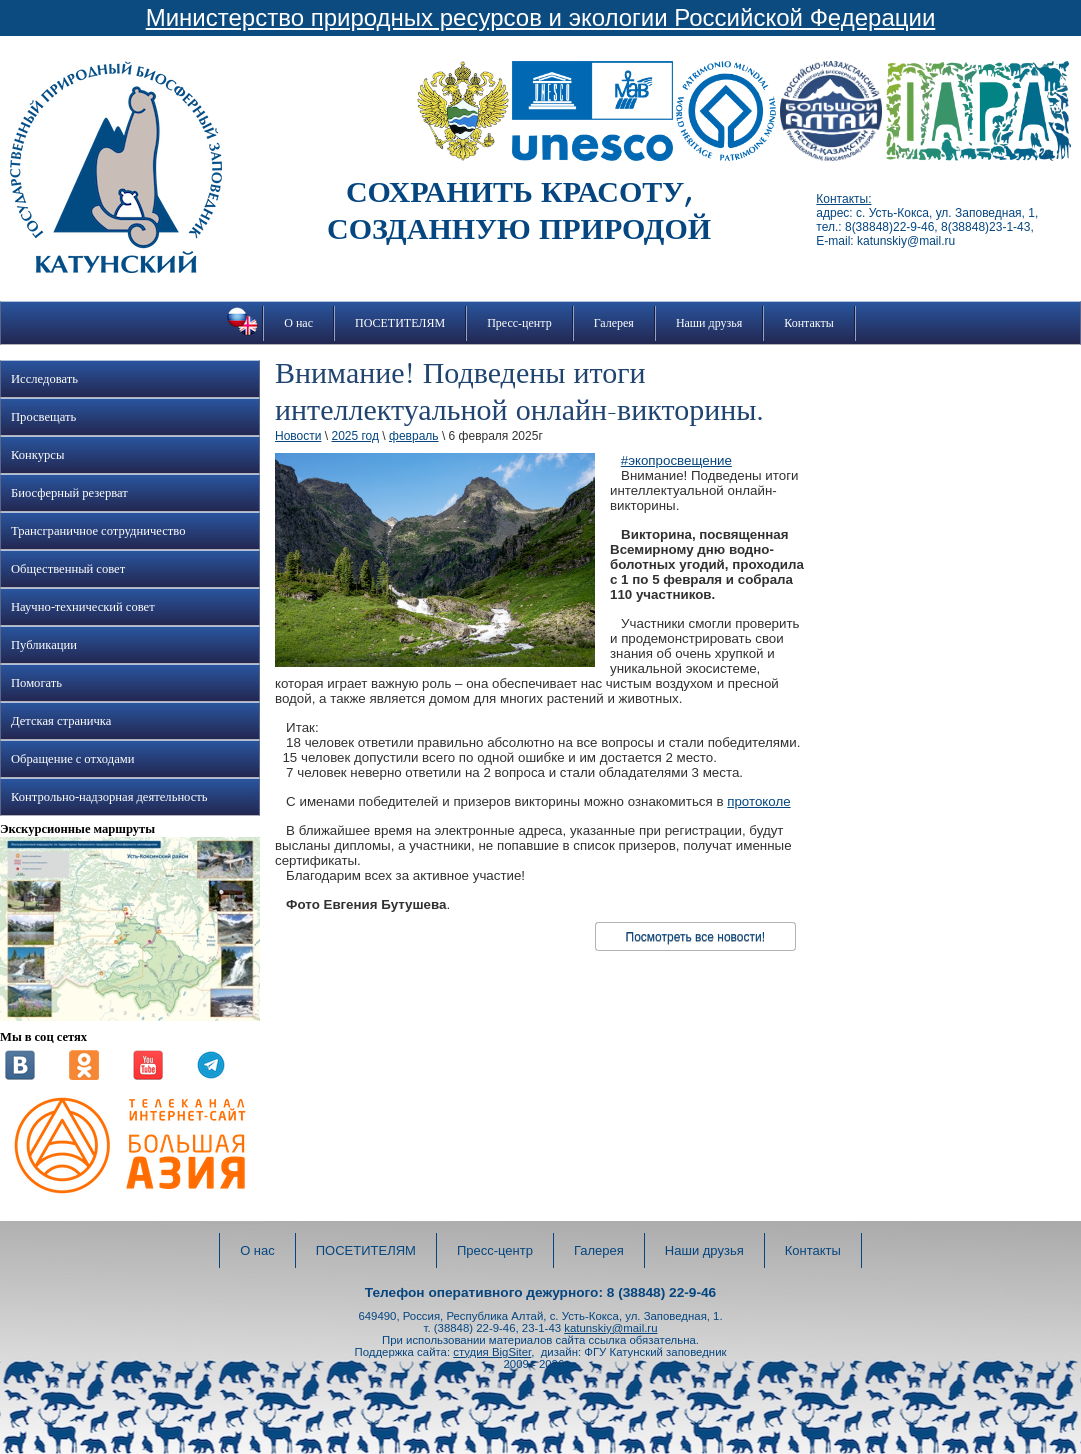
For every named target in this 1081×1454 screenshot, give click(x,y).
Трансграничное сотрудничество (98, 531)
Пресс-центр (519, 323)
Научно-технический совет (83, 607)
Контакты (809, 323)
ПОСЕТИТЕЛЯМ (400, 323)
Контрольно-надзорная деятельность (109, 797)
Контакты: (843, 199)
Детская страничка (61, 721)
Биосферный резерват (69, 493)
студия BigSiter (492, 1352)
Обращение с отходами (72, 759)
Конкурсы (37, 455)
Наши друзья (709, 323)
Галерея (614, 323)
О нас (298, 323)
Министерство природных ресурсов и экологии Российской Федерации (541, 17)
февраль (414, 436)
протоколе (758, 801)
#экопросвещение (676, 460)
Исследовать (44, 379)
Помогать (36, 683)
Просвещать (43, 417)
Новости (298, 436)
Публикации (44, 645)
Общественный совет (68, 569)
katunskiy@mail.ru (610, 1328)
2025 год (355, 436)
